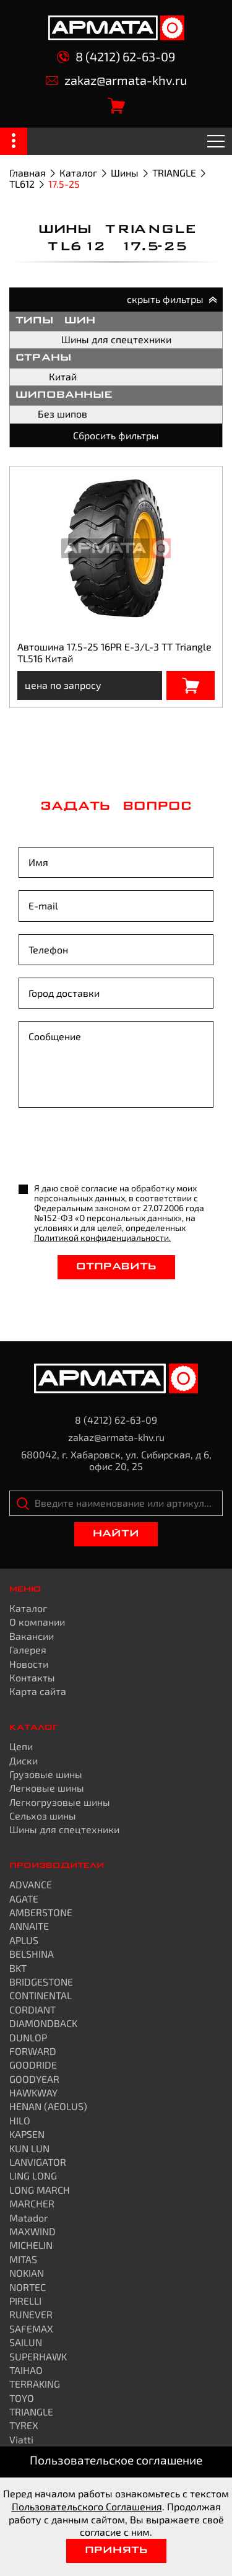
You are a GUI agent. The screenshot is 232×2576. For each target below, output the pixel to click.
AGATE (23, 1898)
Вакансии (31, 1636)
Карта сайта (37, 1691)
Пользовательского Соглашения (87, 2506)
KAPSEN (27, 2134)
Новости (28, 1664)
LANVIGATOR (37, 2162)
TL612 (22, 184)
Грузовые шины (45, 1774)
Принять (116, 2550)
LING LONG (33, 2175)
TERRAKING (34, 2384)
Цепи (21, 1746)
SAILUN (25, 2342)
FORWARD (32, 2051)
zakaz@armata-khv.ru (116, 80)
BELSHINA (31, 1954)
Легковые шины (46, 1788)
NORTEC (27, 2287)
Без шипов (62, 413)
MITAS (23, 2259)
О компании (37, 1622)
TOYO (21, 2398)
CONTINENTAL (40, 1995)
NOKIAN (26, 2273)
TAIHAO (26, 2370)
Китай (63, 376)
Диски (23, 1760)
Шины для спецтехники (116, 339)
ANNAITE (29, 1926)
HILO (19, 2120)
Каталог (78, 172)
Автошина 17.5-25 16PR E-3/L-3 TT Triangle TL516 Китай (114, 652)
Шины (125, 172)
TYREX (23, 2425)
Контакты (32, 1677)
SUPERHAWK (38, 2356)
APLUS (23, 1940)
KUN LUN (29, 2148)
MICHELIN (31, 2245)
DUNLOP (28, 2037)
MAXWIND (32, 2231)
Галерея (27, 1649)
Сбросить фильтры (116, 435)
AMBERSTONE (40, 1912)
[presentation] (113, 1147)
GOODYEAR (34, 2079)
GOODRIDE (33, 2064)
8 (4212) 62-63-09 (116, 57)
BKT (18, 1968)
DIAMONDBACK (43, 2023)
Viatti (21, 2439)
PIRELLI (25, 2301)
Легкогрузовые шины (59, 1802)
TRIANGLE (174, 172)
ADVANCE (30, 1884)
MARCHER (31, 2203)
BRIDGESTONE (41, 1981)
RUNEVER (31, 2314)
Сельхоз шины (42, 1815)
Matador (28, 2217)
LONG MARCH (39, 2190)
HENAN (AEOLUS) (48, 2106)
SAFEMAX (31, 2328)
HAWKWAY (33, 2092)
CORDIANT (32, 2009)
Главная (27, 172)
